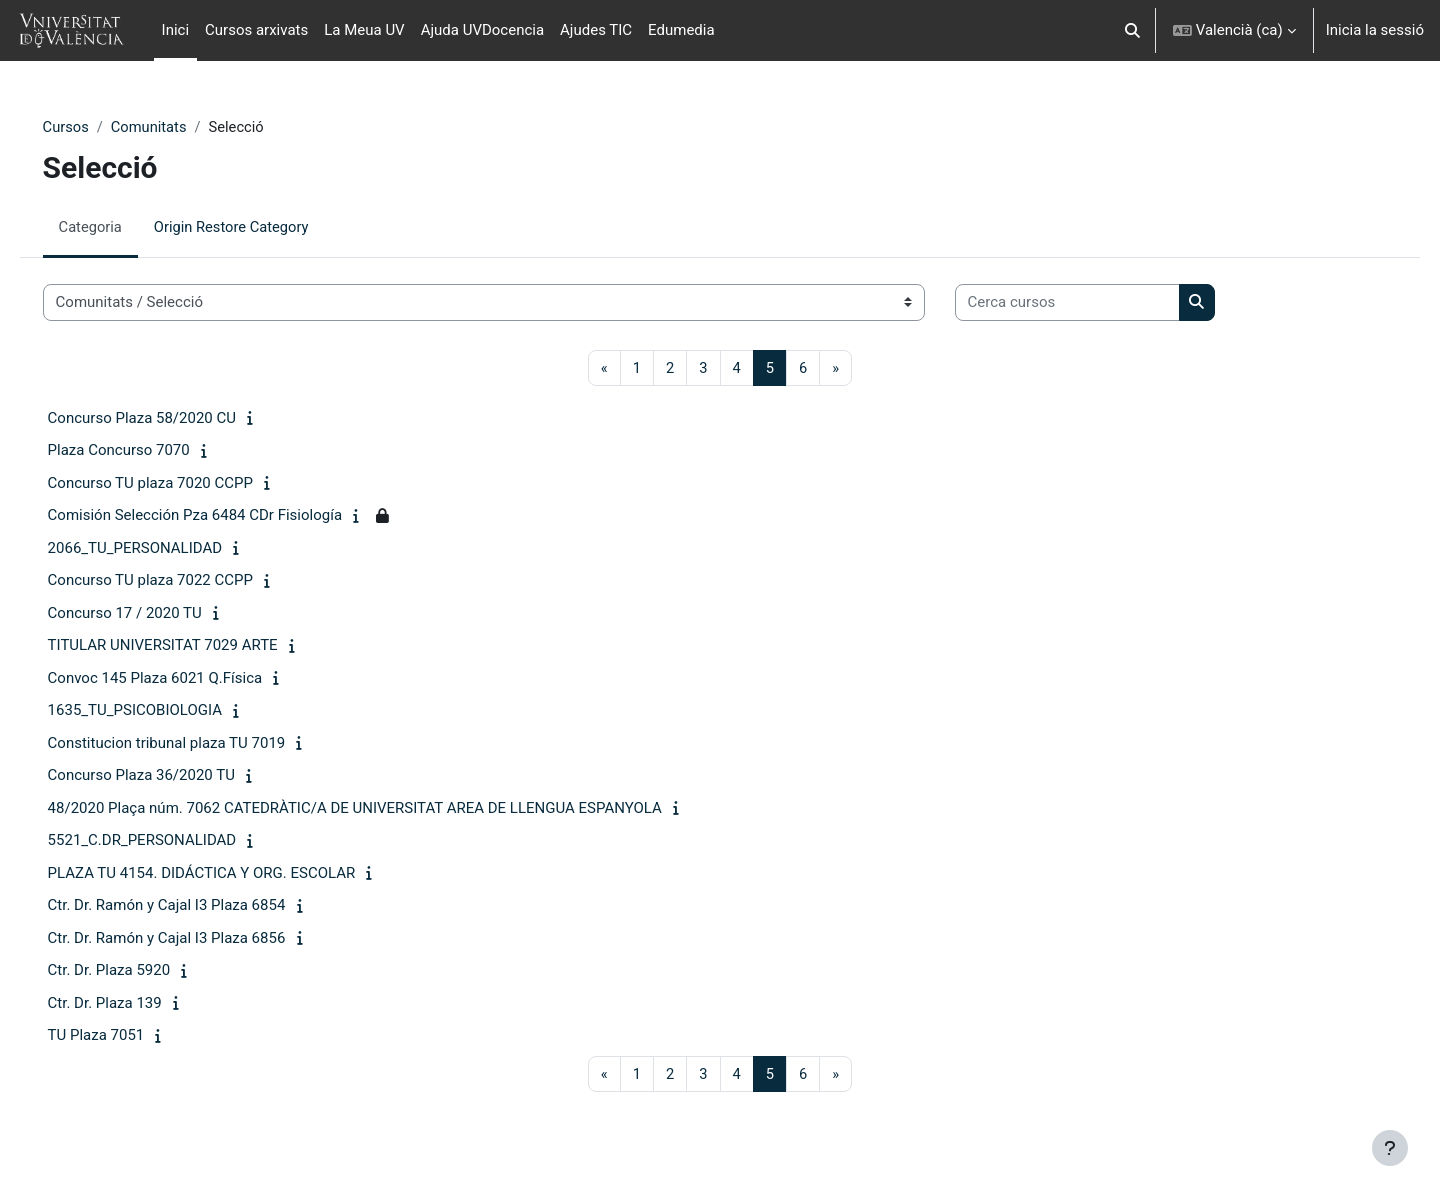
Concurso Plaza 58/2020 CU (170, 419)
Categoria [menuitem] (119, 227)
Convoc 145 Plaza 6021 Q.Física (183, 679)
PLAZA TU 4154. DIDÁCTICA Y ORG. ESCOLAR (230, 874)
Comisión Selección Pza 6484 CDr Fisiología (223, 516)
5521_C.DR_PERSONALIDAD (170, 841)
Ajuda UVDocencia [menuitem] (482, 30)
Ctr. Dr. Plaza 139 (133, 1004)
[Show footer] (1390, 1148)
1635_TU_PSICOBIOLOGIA (163, 711)
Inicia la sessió (1375, 30)
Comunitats (178, 127)
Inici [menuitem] (176, 30)
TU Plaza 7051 (124, 1036)
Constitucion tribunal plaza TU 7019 (195, 744)
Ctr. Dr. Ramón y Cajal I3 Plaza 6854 (195, 906)
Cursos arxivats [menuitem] (256, 30)
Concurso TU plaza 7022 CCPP (178, 581)
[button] (1132, 30)
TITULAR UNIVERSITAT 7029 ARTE (191, 646)
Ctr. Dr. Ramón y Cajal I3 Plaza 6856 (195, 939)
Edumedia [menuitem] (681, 30)
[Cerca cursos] (1095, 303)
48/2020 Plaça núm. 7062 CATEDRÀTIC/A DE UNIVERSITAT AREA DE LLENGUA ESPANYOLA (383, 809)
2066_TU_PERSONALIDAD (163, 549)
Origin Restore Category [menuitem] (263, 227)
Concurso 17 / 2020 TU (153, 614)
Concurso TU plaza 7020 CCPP (178, 484)
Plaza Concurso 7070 (147, 451)
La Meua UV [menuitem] (364, 30)
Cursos (94, 127)
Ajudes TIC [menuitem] (596, 30)
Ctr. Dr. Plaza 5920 (137, 971)
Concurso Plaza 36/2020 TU (169, 776)
